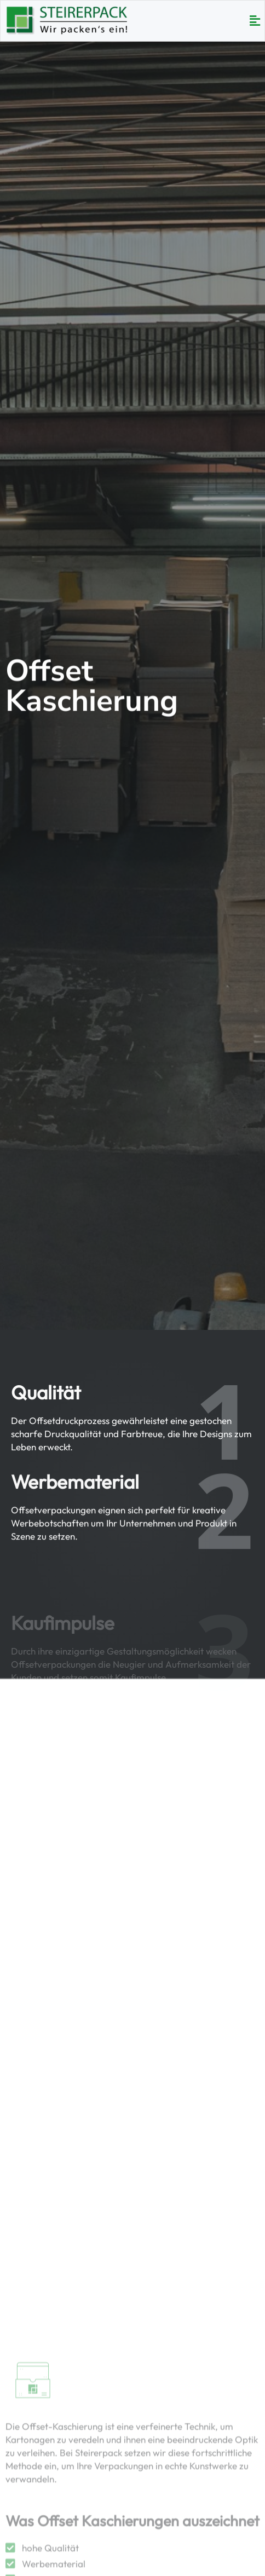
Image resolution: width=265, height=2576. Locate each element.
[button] (255, 20)
